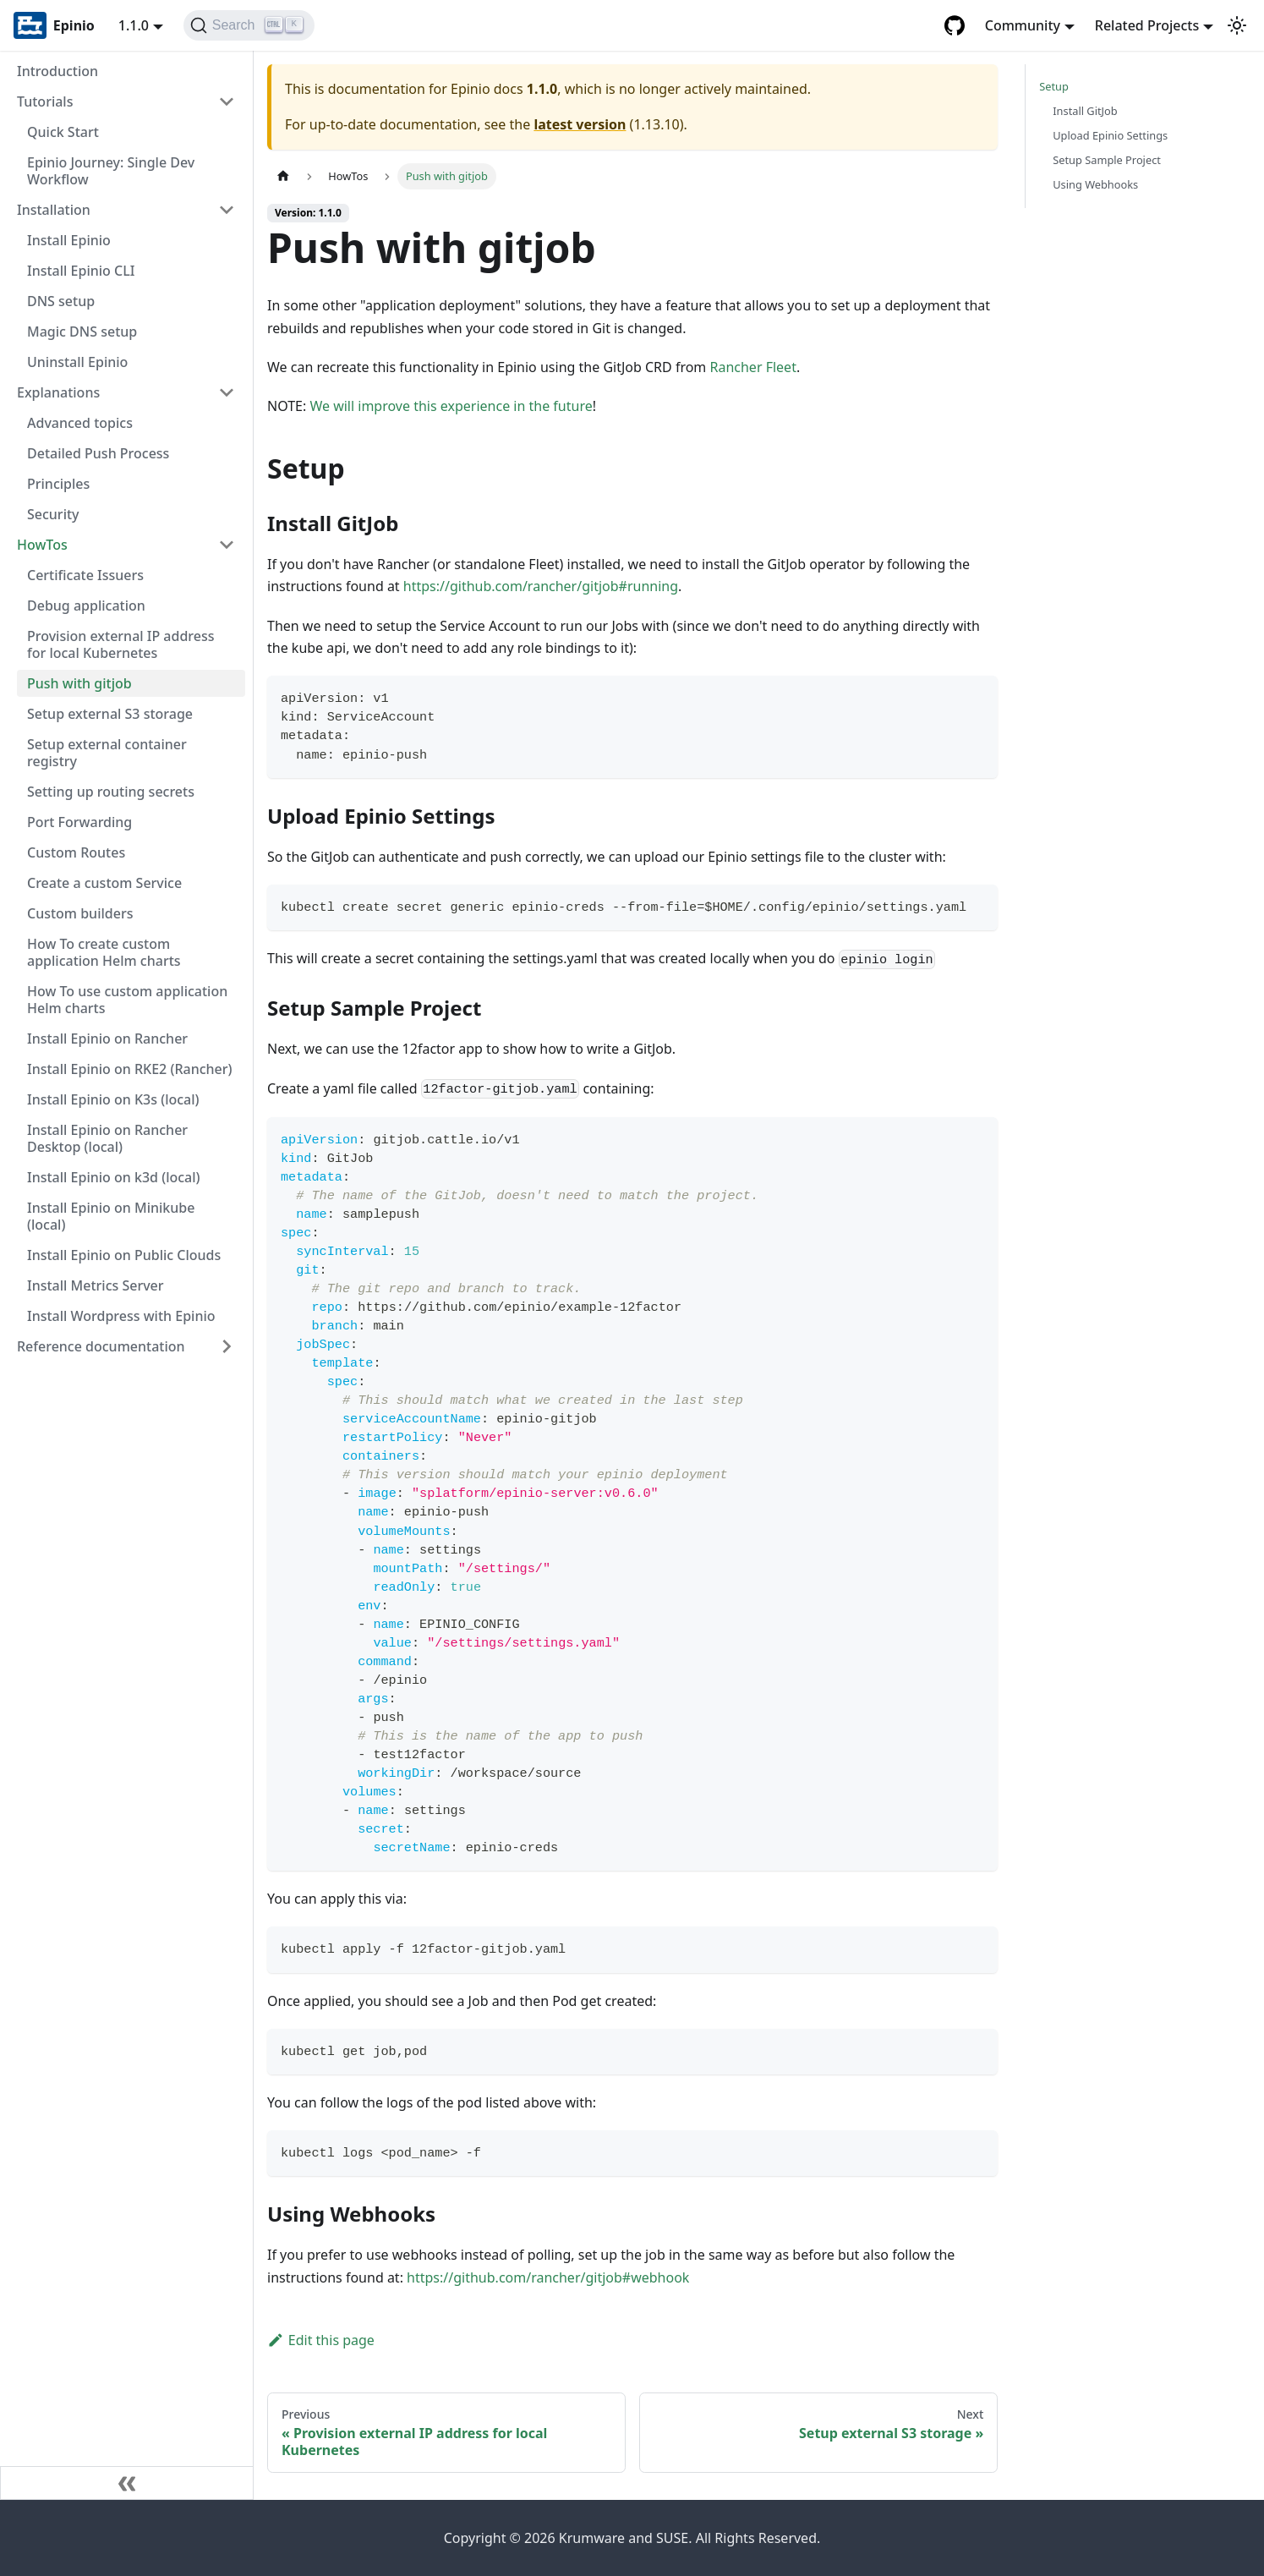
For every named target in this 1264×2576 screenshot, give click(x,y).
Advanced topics (80, 423)
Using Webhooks (1095, 184)
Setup (1054, 86)
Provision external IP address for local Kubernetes (121, 644)
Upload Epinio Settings (1110, 135)
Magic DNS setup (82, 331)
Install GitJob (1085, 110)
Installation (53, 209)
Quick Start (63, 132)
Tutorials (45, 101)
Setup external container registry (107, 752)
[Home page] (283, 176)
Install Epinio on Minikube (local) (110, 1216)
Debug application (86, 605)
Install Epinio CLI (80, 270)
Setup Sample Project (1107, 159)
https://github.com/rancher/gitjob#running (540, 586)
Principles (58, 483)
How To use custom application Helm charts (127, 999)
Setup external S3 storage (110, 713)
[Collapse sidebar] (127, 2483)
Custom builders (80, 913)
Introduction (57, 71)
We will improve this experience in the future (450, 406)
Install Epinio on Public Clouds (124, 1255)
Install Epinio (69, 240)
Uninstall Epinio (77, 362)
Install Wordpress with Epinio (121, 1316)
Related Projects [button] (1147, 25)
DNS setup (61, 301)
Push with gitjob (79, 683)
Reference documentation (101, 1346)
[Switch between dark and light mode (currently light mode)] (1236, 25)
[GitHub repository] (954, 25)
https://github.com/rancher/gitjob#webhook (548, 2277)
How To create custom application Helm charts (104, 952)
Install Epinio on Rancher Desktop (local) (107, 1138)
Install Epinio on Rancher (107, 1038)
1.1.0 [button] (133, 25)
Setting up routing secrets (110, 791)
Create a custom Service (104, 883)
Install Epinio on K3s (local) (113, 1099)
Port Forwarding (79, 822)
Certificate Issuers (85, 575)
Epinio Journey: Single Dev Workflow (110, 171)
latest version (580, 124)
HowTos (42, 544)
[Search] (249, 25)
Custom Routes (76, 852)
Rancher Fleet (752, 367)
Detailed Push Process (98, 453)
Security (53, 514)
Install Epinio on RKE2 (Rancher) (130, 1069)
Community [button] (1022, 25)
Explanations (58, 392)
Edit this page (321, 2340)
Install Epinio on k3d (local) (113, 1177)
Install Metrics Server (95, 1285)
